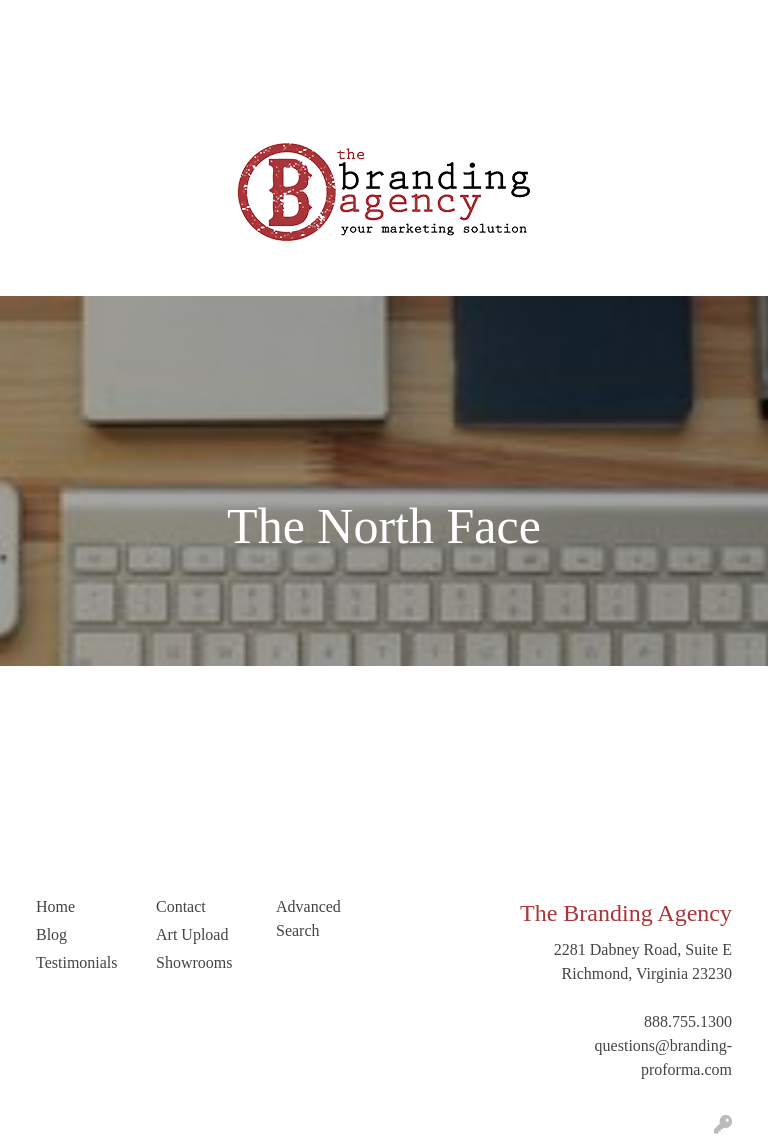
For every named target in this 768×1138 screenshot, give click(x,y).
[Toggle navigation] (31, 274)
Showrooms (194, 962)
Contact (130, 65)
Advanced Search (308, 918)
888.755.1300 (688, 1021)
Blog (225, 21)
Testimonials (296, 21)
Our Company (117, 21)
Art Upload (55, 65)
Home (38, 21)
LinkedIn (198, 65)
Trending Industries (81, 109)
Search (531, 21)
